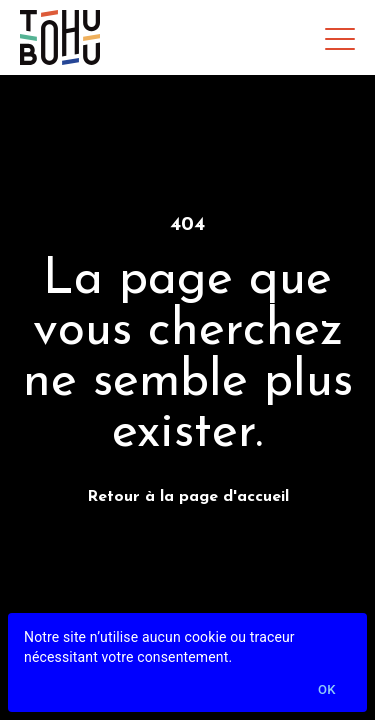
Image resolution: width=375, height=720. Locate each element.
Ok (327, 690)
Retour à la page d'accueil (188, 497)
